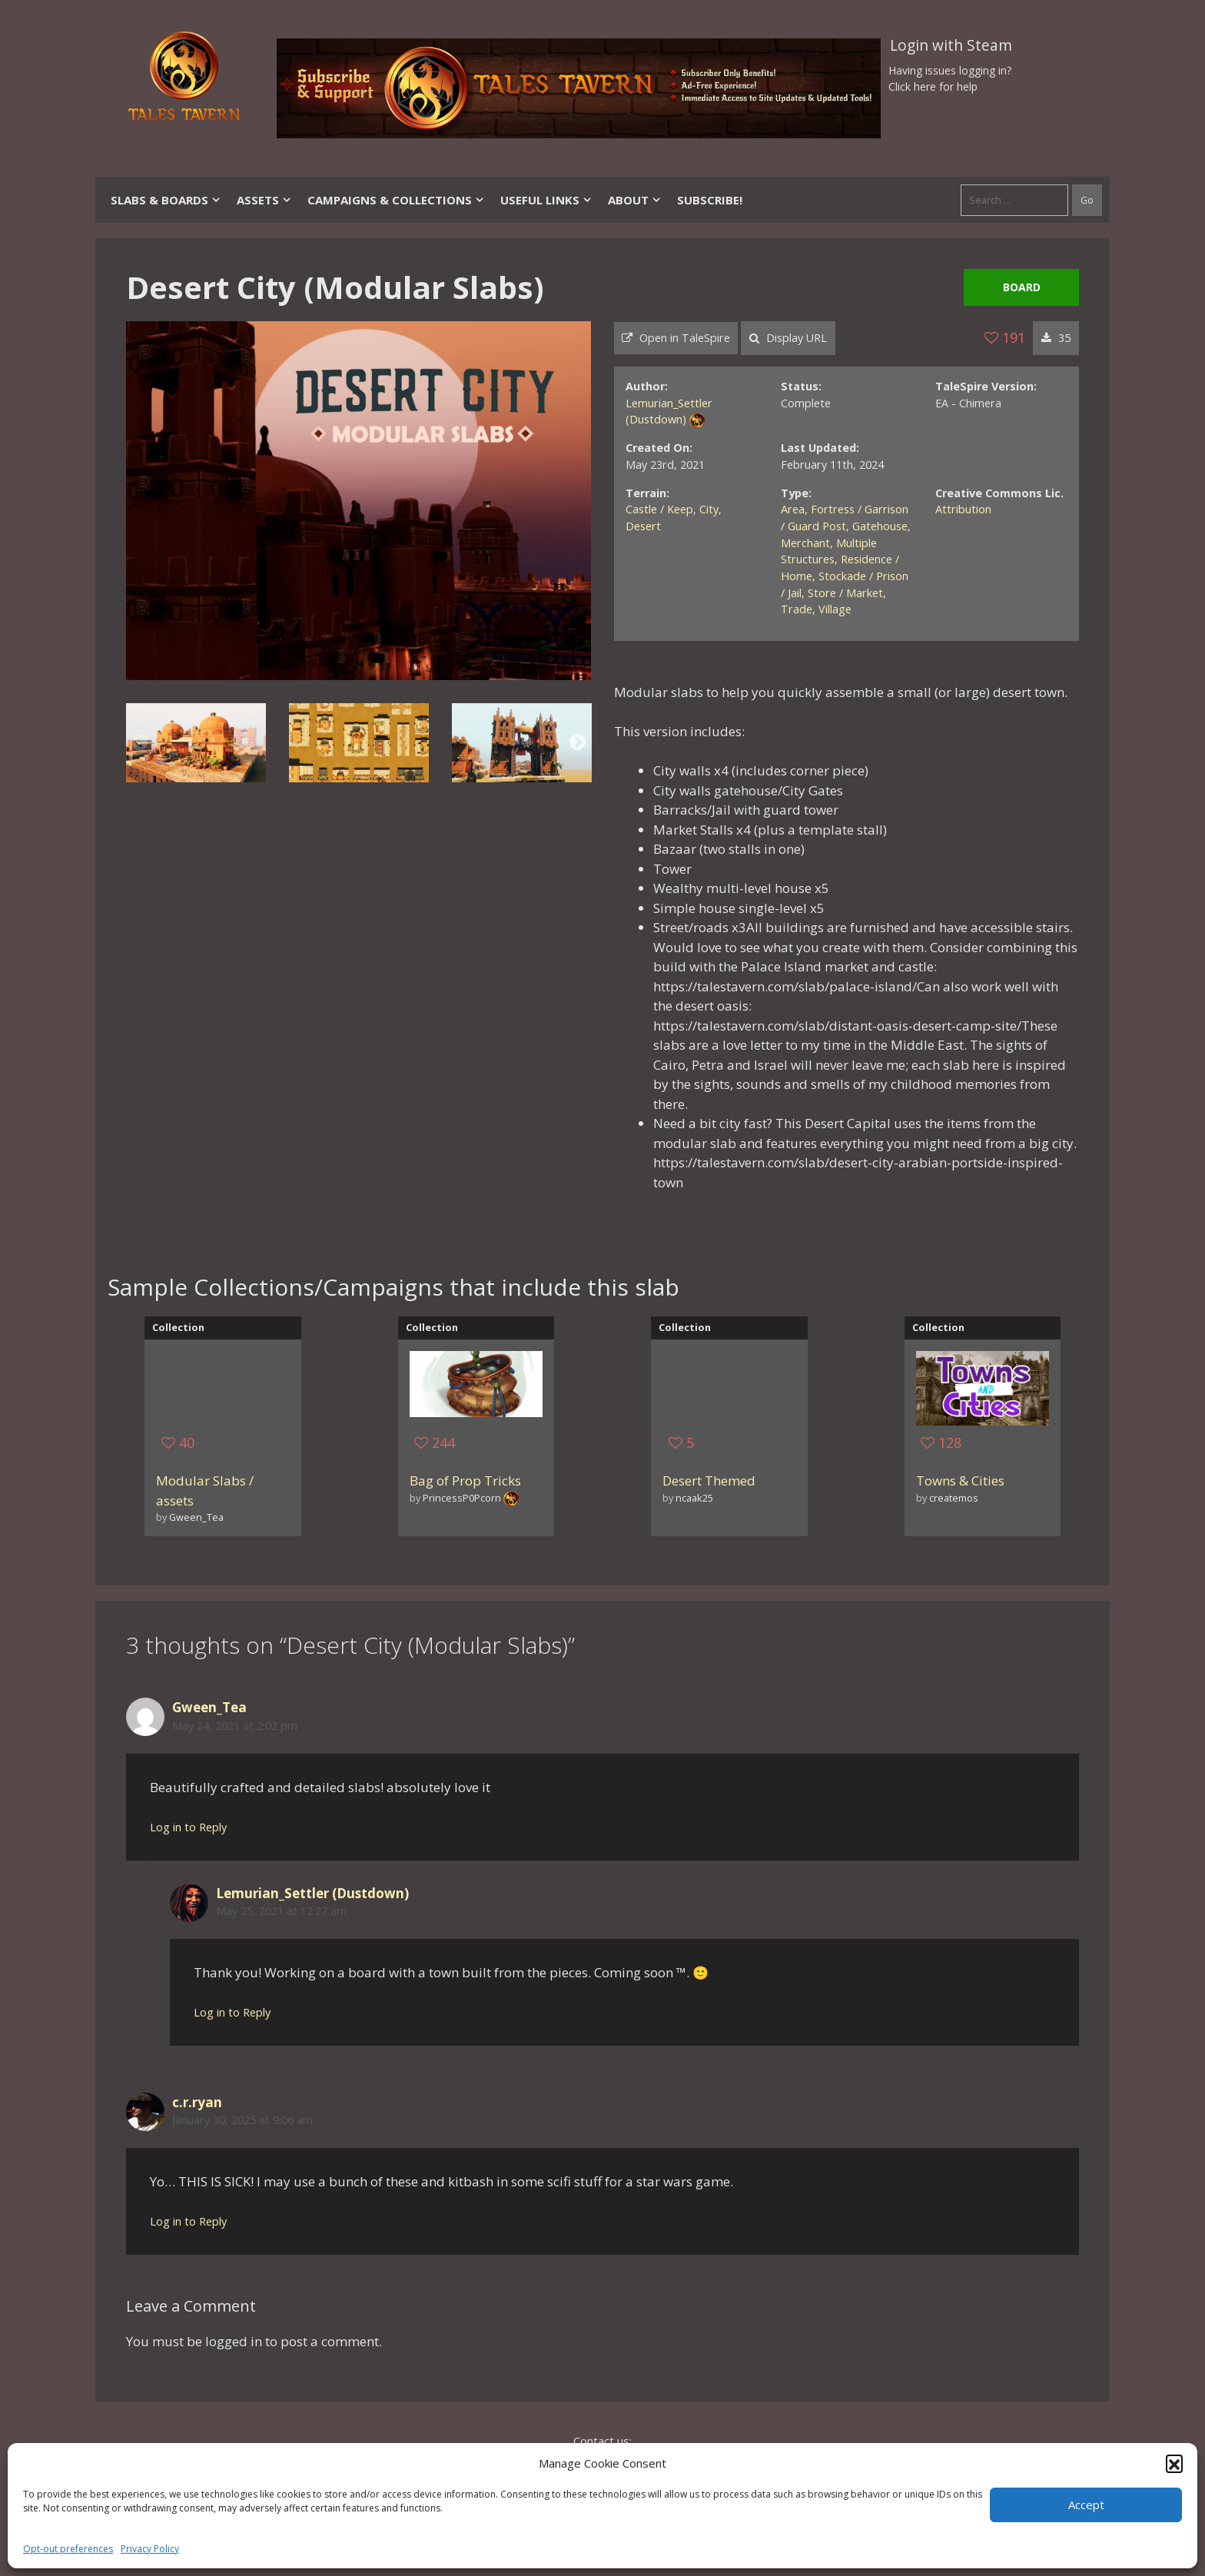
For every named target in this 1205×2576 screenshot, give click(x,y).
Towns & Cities (960, 1480)
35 (1056, 337)
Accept (1086, 2504)
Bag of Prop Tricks (465, 1480)
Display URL (788, 337)
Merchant (805, 543)
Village (834, 609)
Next (577, 742)
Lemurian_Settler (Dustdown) (312, 1893)
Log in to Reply (188, 1827)
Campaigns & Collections (396, 200)
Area (793, 509)
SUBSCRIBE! (709, 199)
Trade (796, 609)
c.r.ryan (197, 2102)
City (709, 509)
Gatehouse (880, 526)
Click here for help (933, 86)
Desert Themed (708, 1480)
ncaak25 (694, 1498)
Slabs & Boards (166, 200)
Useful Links (546, 200)
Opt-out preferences (68, 2548)
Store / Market (845, 593)
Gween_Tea (196, 1517)
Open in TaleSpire (676, 337)
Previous (139, 742)
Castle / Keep (659, 509)
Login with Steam (951, 45)
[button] (1174, 2463)
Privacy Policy (150, 2548)
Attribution (963, 509)
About (635, 200)
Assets (264, 200)
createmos (953, 1498)
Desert (643, 526)
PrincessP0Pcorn (462, 1498)
